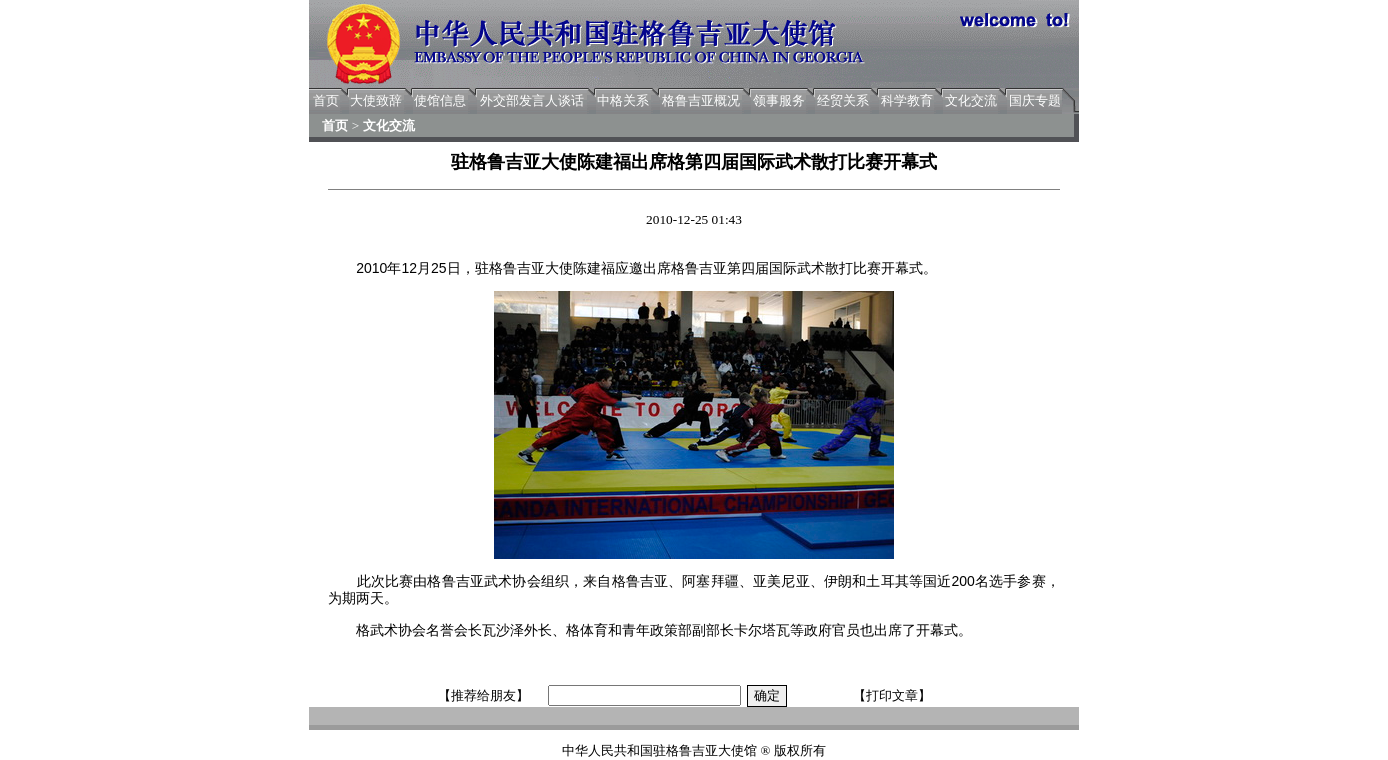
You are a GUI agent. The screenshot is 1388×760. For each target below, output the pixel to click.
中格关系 (623, 100)
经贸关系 (843, 100)
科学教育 (907, 100)
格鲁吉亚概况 (701, 100)
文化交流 (971, 100)
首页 (326, 100)
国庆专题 (1035, 100)
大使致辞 (376, 100)
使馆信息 (440, 100)
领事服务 (779, 100)
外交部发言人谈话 (532, 100)
